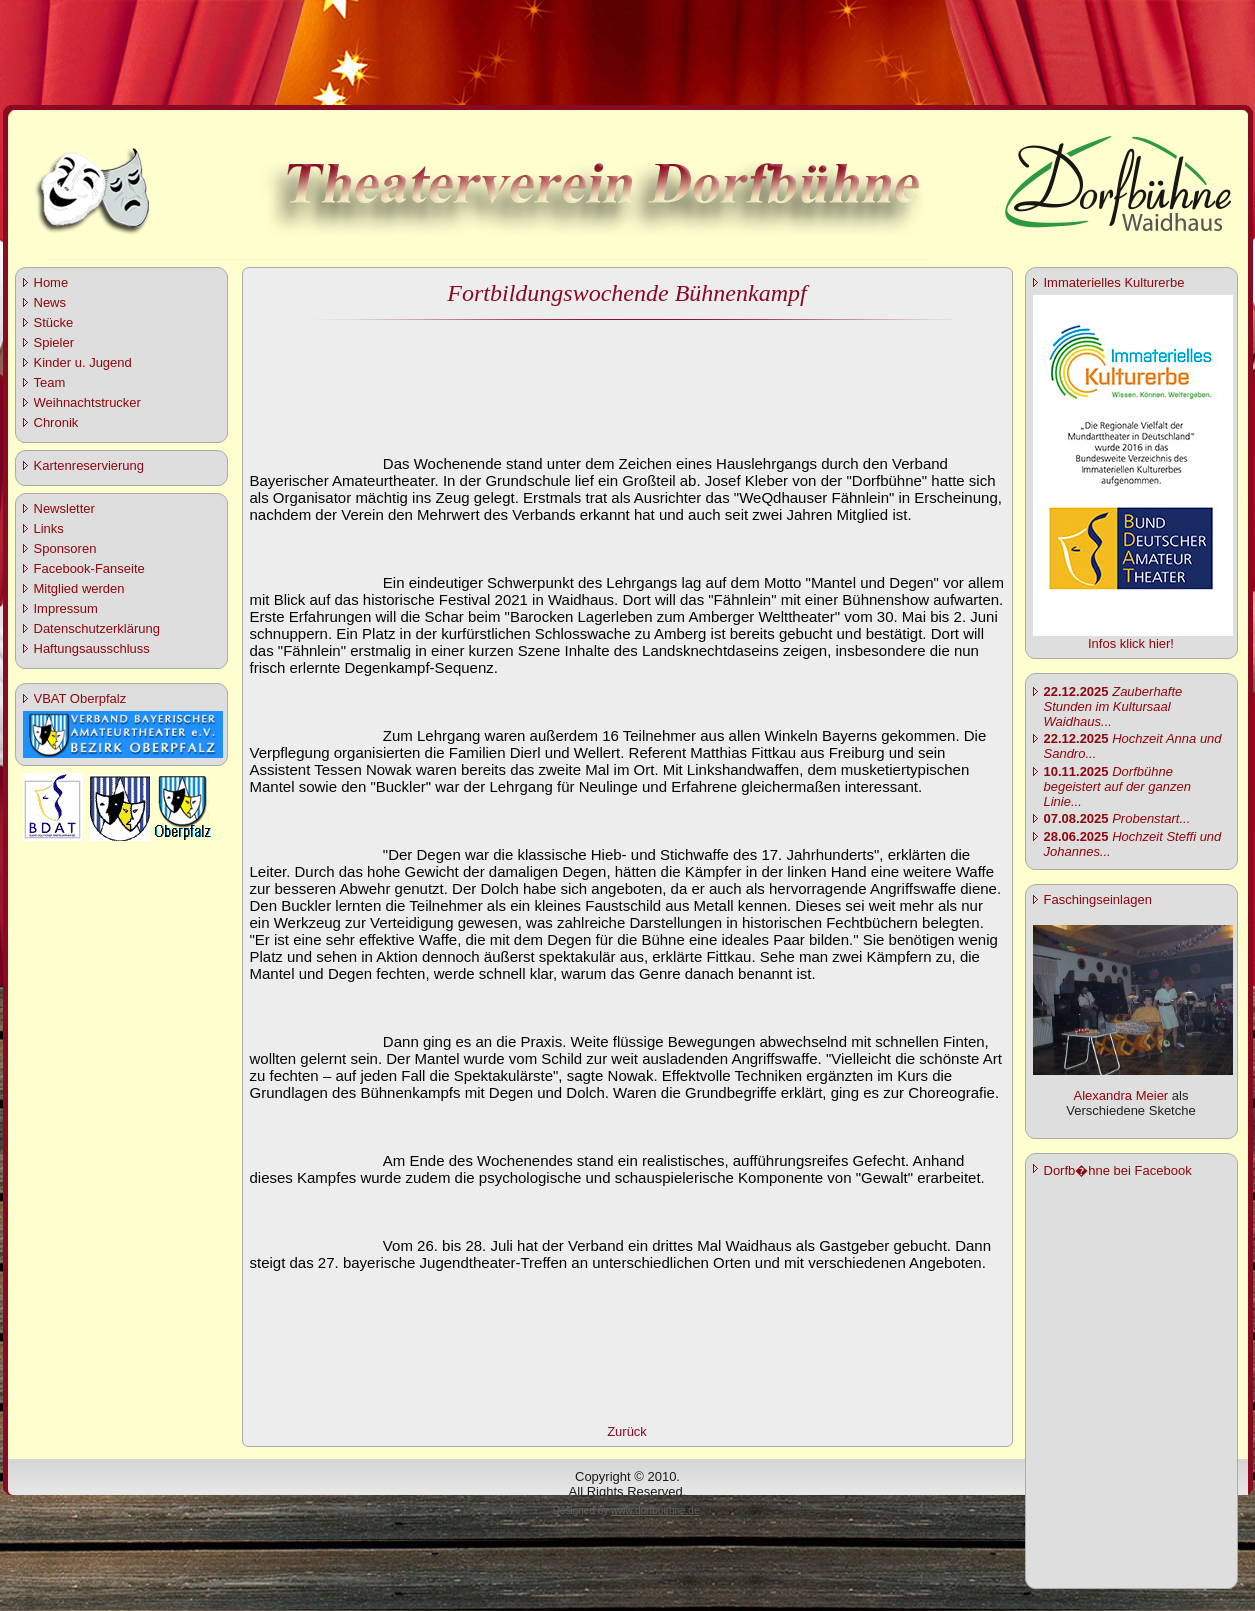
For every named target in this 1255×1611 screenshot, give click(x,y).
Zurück (627, 1431)
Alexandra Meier (1121, 1095)
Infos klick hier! (1131, 643)
